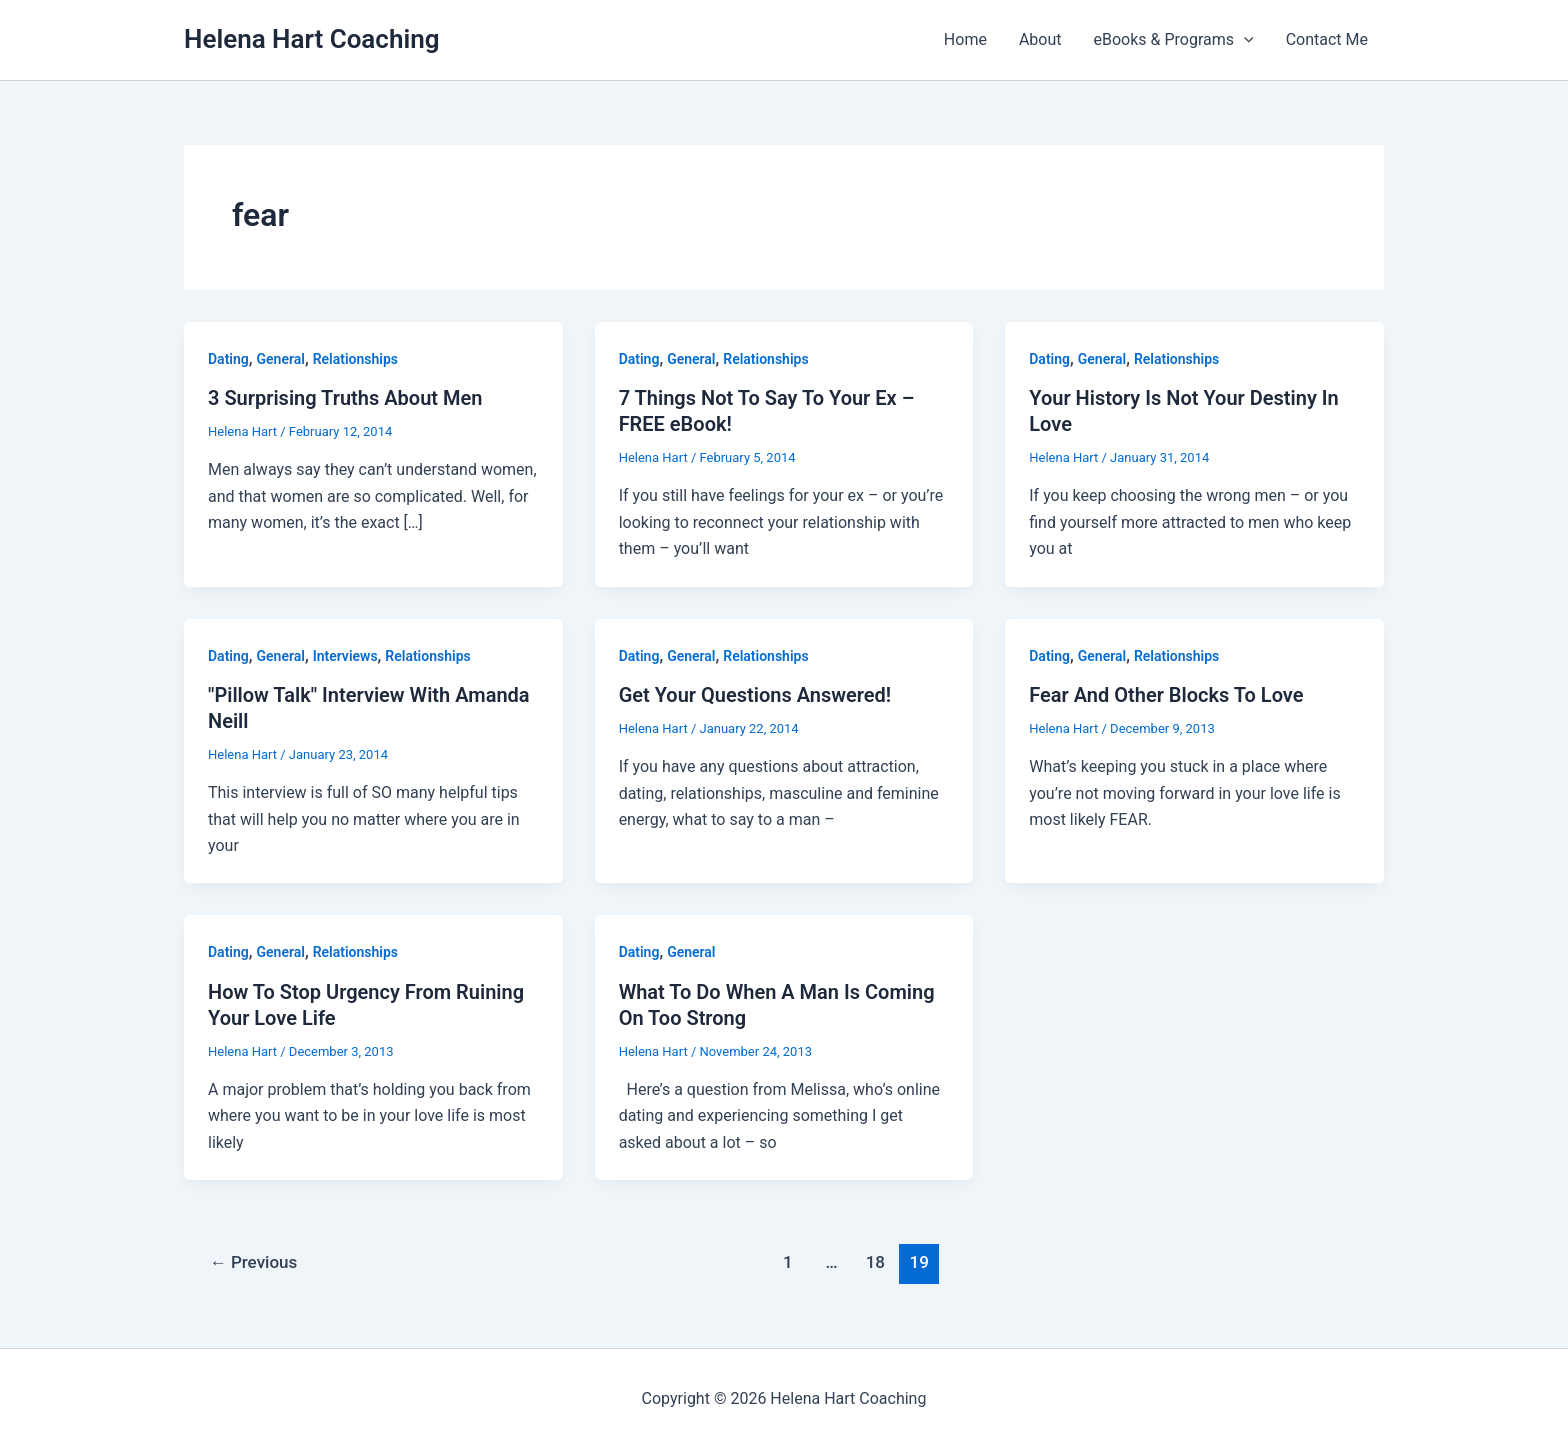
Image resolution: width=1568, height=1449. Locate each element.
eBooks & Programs (1174, 40)
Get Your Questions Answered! (755, 695)
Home (965, 39)
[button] (1244, 40)
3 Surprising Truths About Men (345, 398)
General (281, 359)
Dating (228, 359)
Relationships (355, 359)
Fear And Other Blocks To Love (1166, 695)
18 (875, 1262)
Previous (254, 1262)
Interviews (345, 656)
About (1040, 39)
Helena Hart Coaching (311, 39)
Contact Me (1327, 39)
